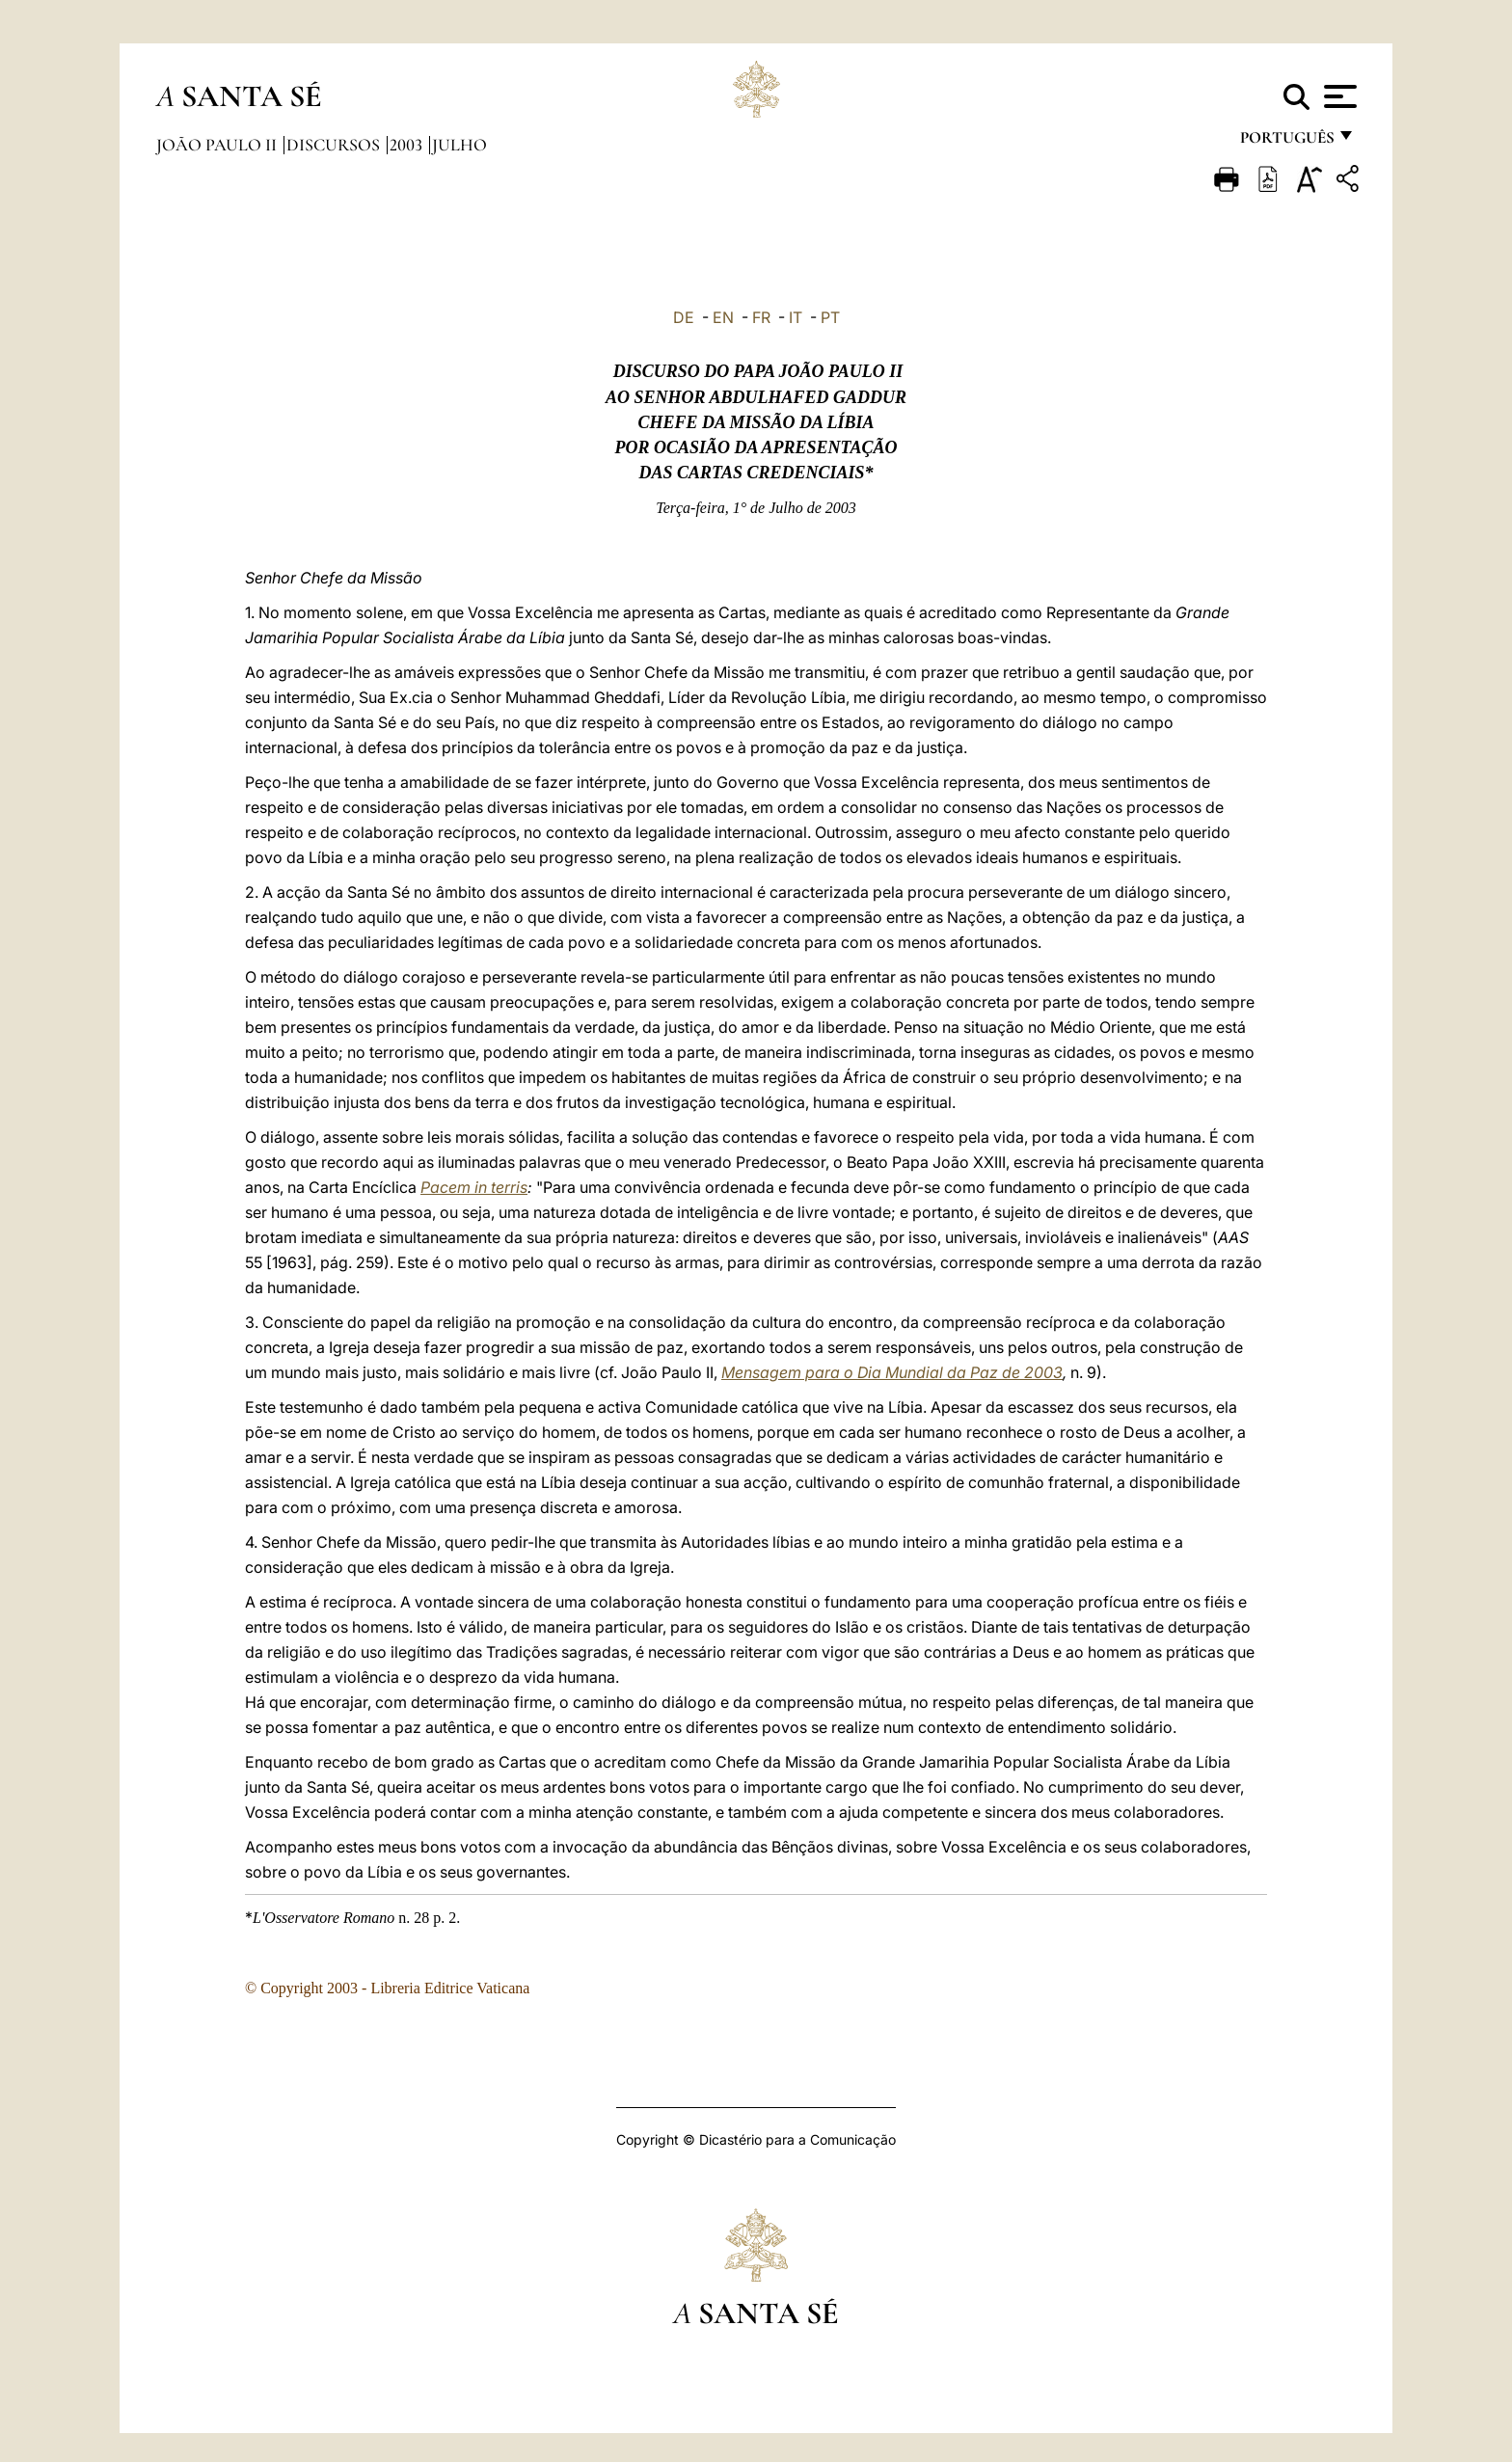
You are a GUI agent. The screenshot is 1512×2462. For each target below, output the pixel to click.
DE (683, 317)
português (1286, 142)
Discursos (335, 144)
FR (761, 317)
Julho (459, 144)
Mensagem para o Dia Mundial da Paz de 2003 (892, 1372)
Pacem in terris (473, 1187)
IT (795, 317)
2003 (408, 144)
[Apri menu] (1338, 96)
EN (723, 317)
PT (830, 317)
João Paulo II (218, 144)
